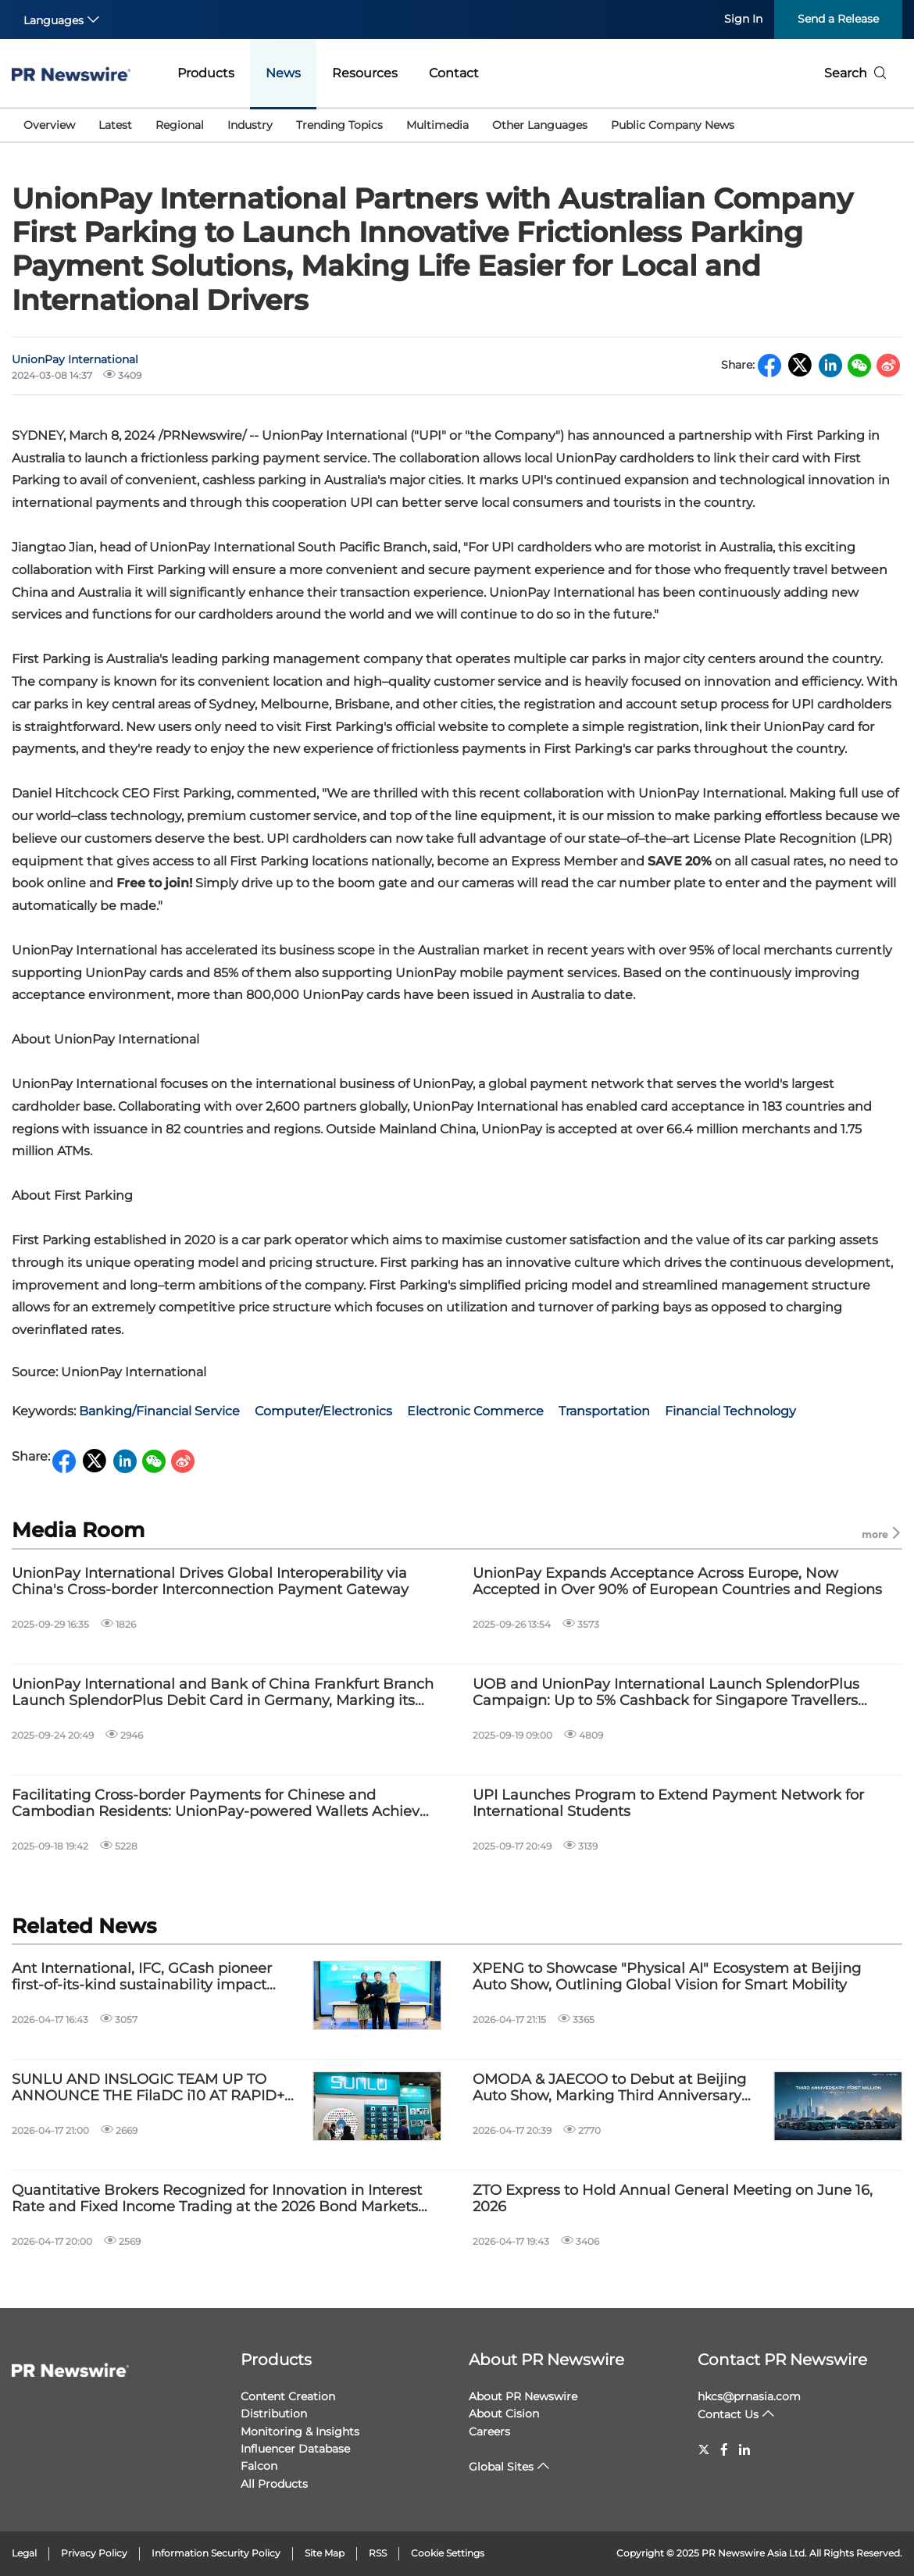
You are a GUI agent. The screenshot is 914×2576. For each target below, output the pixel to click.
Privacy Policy (94, 2553)
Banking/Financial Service (159, 1411)
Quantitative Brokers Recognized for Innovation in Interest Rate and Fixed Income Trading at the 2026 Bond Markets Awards (217, 2199)
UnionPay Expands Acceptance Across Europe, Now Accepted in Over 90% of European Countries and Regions (677, 1582)
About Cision (504, 2414)
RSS (378, 2553)
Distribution (274, 2414)
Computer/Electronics (323, 1411)
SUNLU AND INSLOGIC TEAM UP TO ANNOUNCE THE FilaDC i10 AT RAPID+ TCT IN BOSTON (148, 2088)
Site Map (325, 2553)
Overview (49, 125)
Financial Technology (730, 1411)
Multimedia (437, 125)
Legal (24, 2553)
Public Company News (672, 125)
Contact (454, 73)
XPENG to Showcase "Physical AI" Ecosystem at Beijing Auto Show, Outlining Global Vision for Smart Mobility (667, 1977)
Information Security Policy (216, 2553)
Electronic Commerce (475, 1411)
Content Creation (288, 2396)
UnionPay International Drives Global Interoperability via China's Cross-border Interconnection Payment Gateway (210, 1582)
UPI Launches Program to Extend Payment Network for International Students (668, 1804)
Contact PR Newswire (782, 2359)
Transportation (604, 1411)
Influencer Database (295, 2449)
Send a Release (838, 19)
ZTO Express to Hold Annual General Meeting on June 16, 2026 (673, 2199)
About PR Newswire (546, 2359)
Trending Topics (339, 125)
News (283, 73)
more (882, 1533)
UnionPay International (75, 359)
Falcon (259, 2466)
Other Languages (539, 125)
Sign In (743, 19)
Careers (489, 2431)
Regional (179, 125)
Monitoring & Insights (300, 2431)
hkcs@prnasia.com (749, 2396)
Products (205, 73)
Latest (115, 125)
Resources (365, 73)
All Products (274, 2484)
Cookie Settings (447, 2553)
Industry (250, 125)
